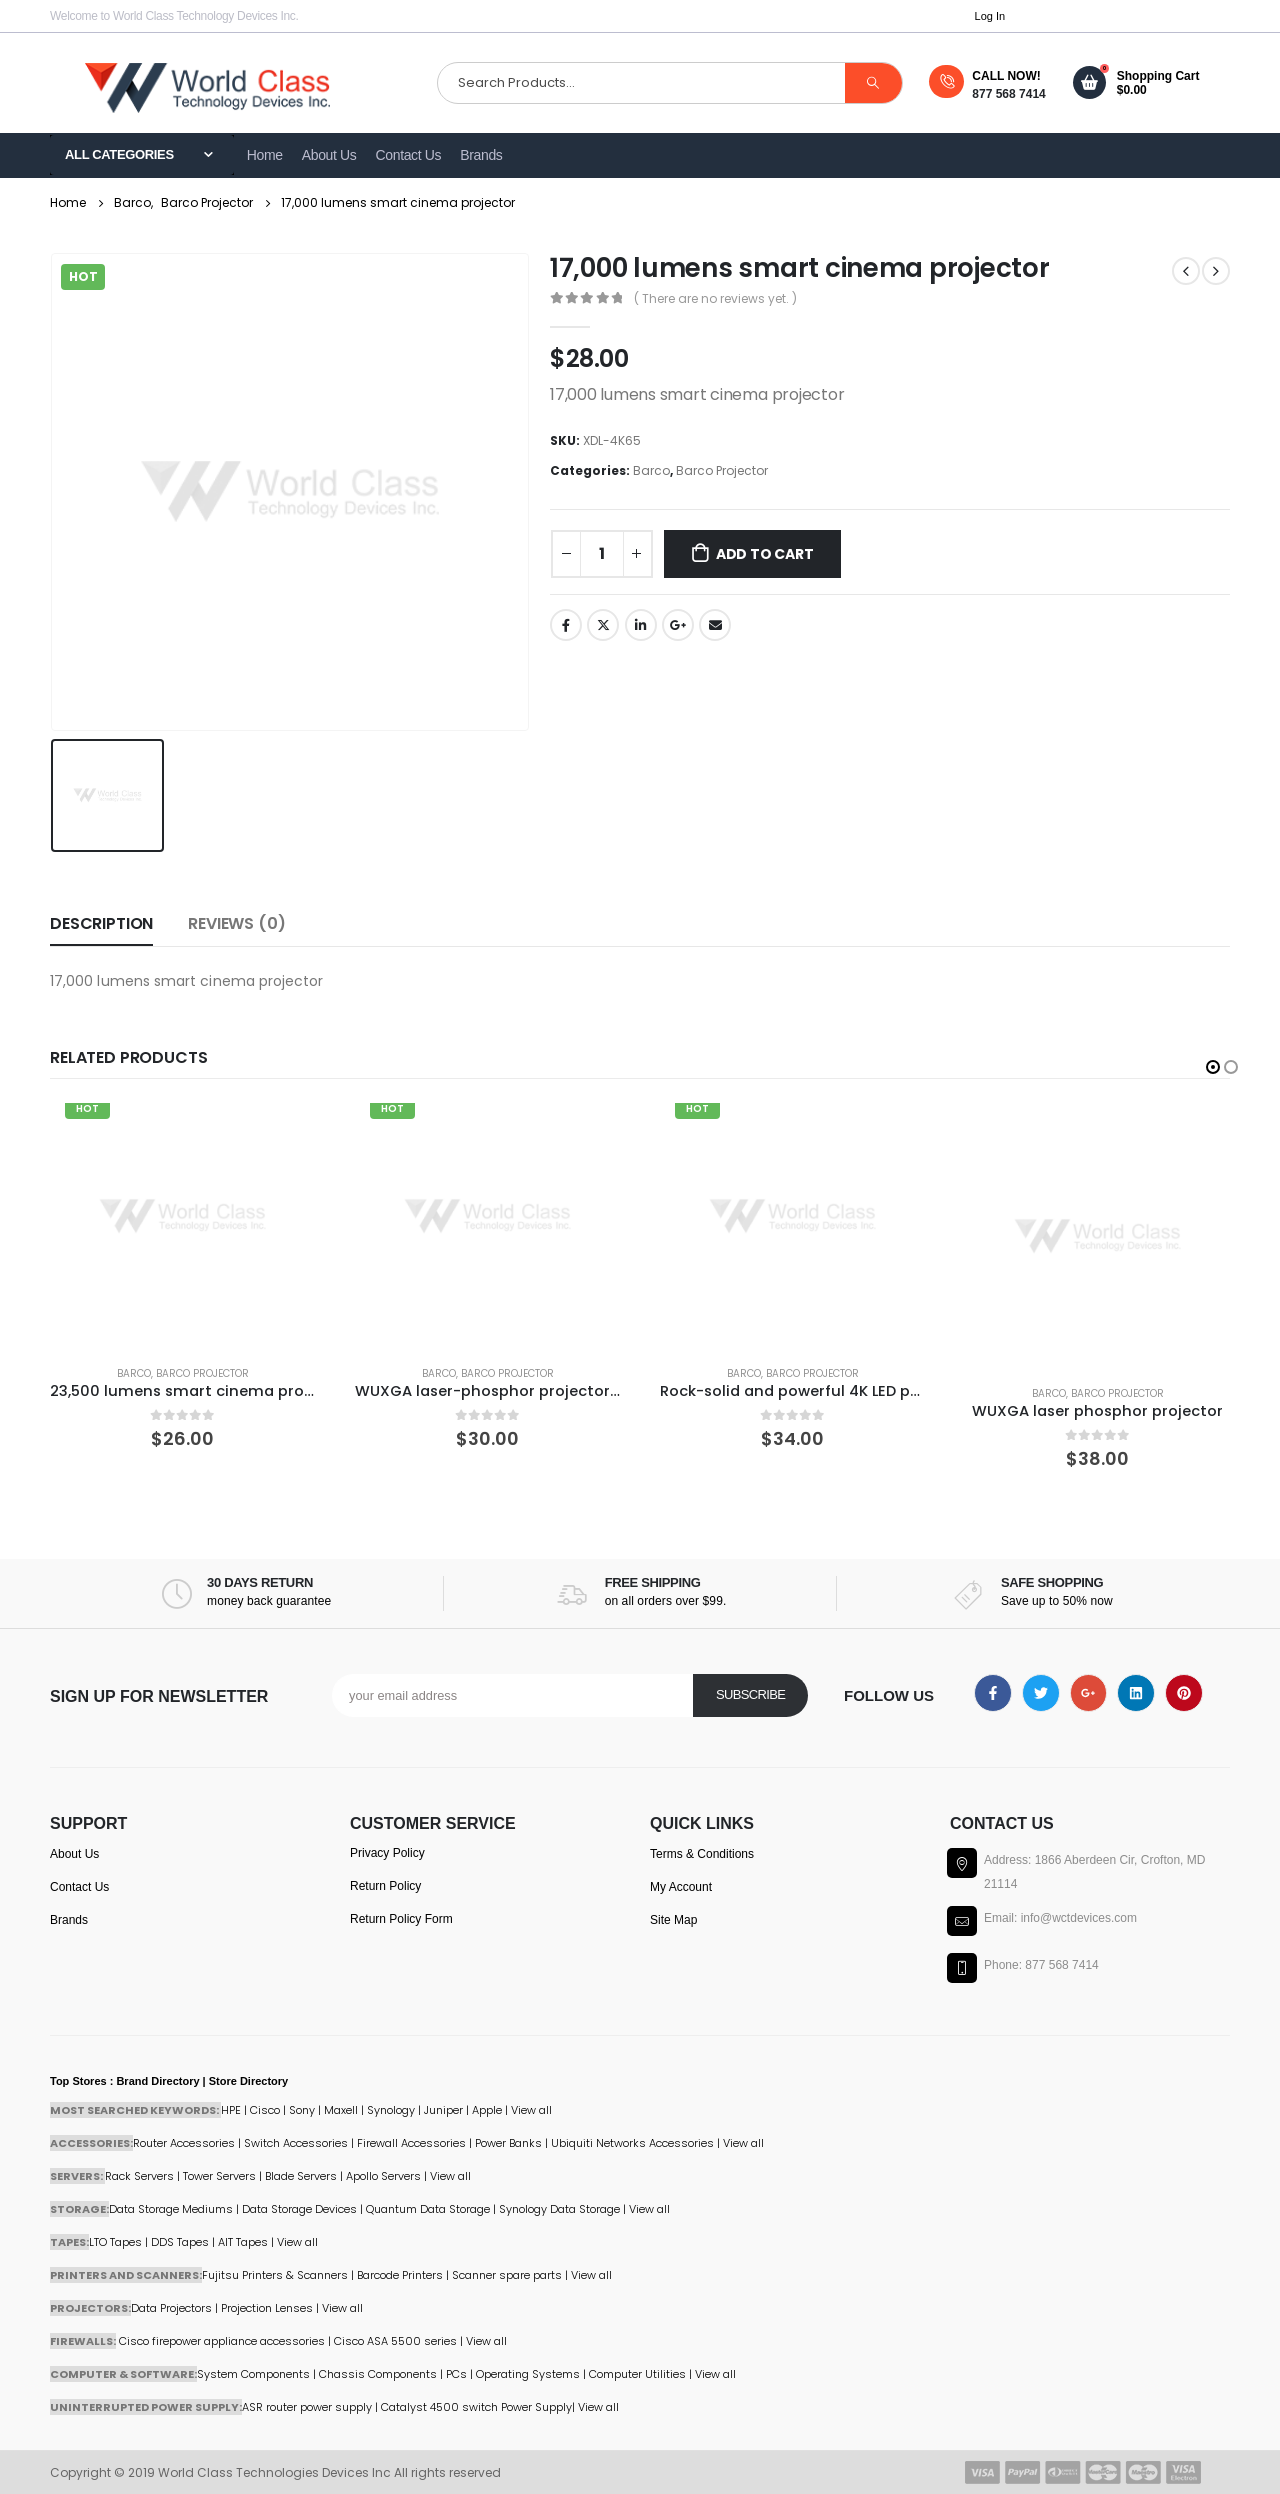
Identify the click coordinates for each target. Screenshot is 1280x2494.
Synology (391, 2110)
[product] (182, 1216)
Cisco (265, 2110)
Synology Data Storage (559, 2209)
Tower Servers (219, 2176)
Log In (990, 16)
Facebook (566, 625)
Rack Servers (139, 2176)
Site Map (673, 1920)
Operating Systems (529, 2374)
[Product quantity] (602, 554)
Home (265, 155)
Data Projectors (171, 2308)
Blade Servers (301, 2176)
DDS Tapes (180, 2242)
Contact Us (409, 155)
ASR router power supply (307, 2407)
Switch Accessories (296, 2143)
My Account (681, 1887)
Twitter (603, 625)
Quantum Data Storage (428, 2209)
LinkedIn (641, 625)
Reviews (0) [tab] (236, 923)
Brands (481, 155)
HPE (231, 2110)
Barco (651, 470)
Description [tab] (101, 923)
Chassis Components (378, 2374)
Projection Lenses (267, 2308)
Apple (487, 2110)
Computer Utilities (637, 2374)
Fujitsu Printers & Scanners (275, 2275)
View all (450, 2176)
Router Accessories (184, 2143)
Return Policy (385, 1886)
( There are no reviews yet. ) (715, 298)
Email (715, 625)
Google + (678, 625)
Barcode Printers (400, 2275)
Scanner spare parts (507, 2275)
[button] (1213, 1067)
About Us (329, 155)
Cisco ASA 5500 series (395, 2341)
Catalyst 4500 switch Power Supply (476, 2407)
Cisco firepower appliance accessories (222, 2341)
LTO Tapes (115, 2242)
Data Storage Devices (299, 2209)
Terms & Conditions (702, 1854)
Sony (302, 2110)
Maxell (341, 2110)
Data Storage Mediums (171, 2209)
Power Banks (508, 2143)
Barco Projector (722, 470)
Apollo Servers (383, 2176)
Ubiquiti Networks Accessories (632, 2143)
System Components (253, 2374)
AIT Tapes (243, 2242)
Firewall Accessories (411, 2143)
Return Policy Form (401, 1919)
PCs (456, 2374)
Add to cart (765, 554)
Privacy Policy (387, 1853)
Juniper (443, 2110)
